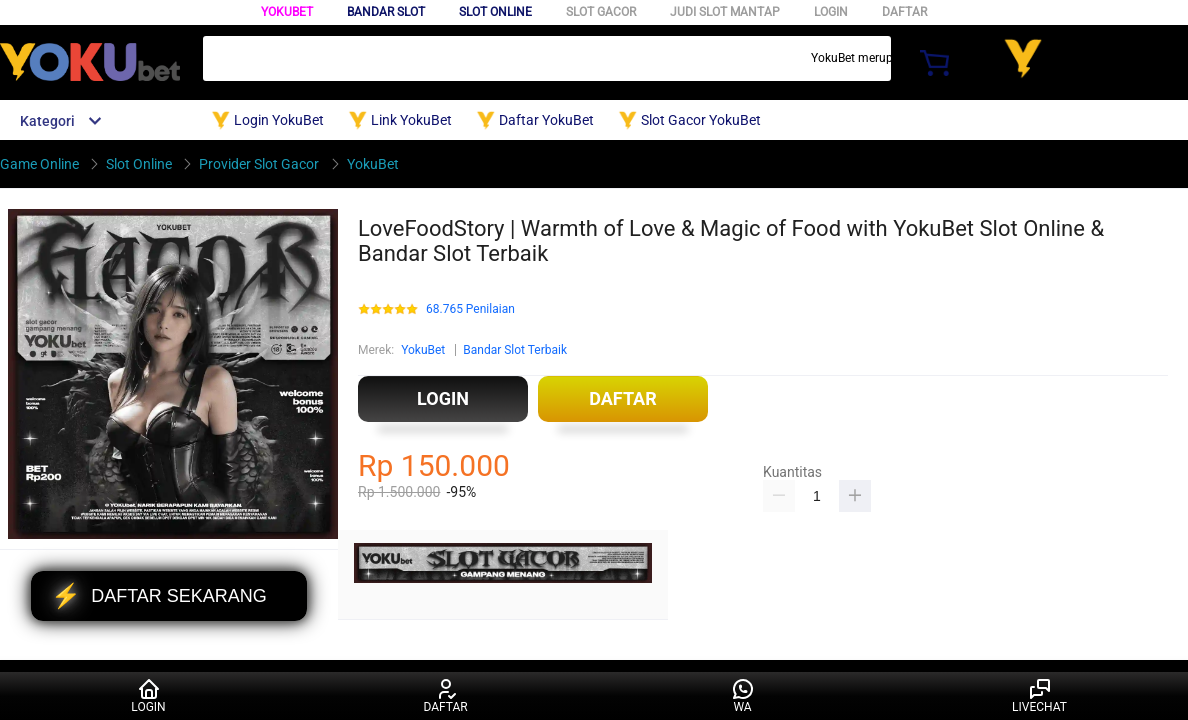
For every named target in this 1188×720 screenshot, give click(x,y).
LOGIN (831, 12)
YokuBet (287, 12)
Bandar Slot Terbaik (515, 350)
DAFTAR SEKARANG (159, 596)
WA (743, 695)
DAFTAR (904, 12)
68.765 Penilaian (470, 309)
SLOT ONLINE (495, 12)
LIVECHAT (1039, 695)
